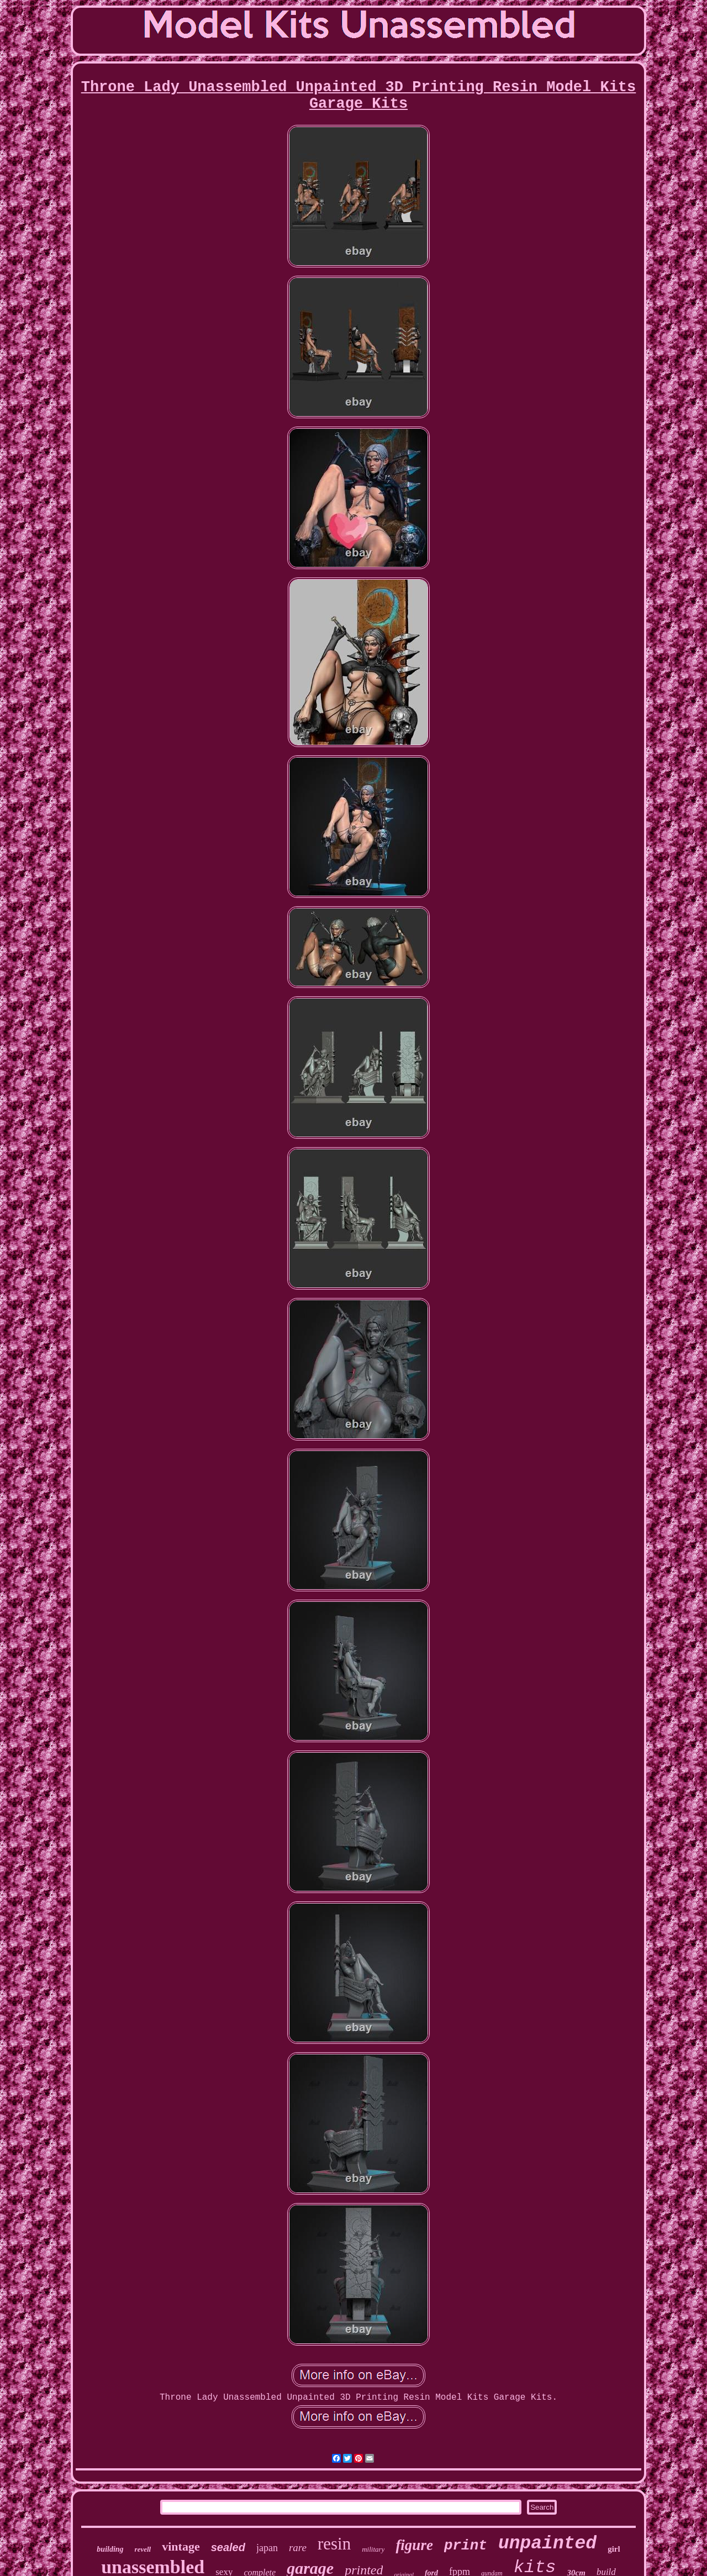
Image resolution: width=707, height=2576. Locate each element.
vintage (180, 2546)
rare (298, 2547)
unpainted (547, 2543)
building (110, 2549)
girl (614, 2549)
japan (267, 2547)
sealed (228, 2547)
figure (414, 2545)
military (373, 2549)
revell (143, 2549)
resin (334, 2543)
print (465, 2545)
